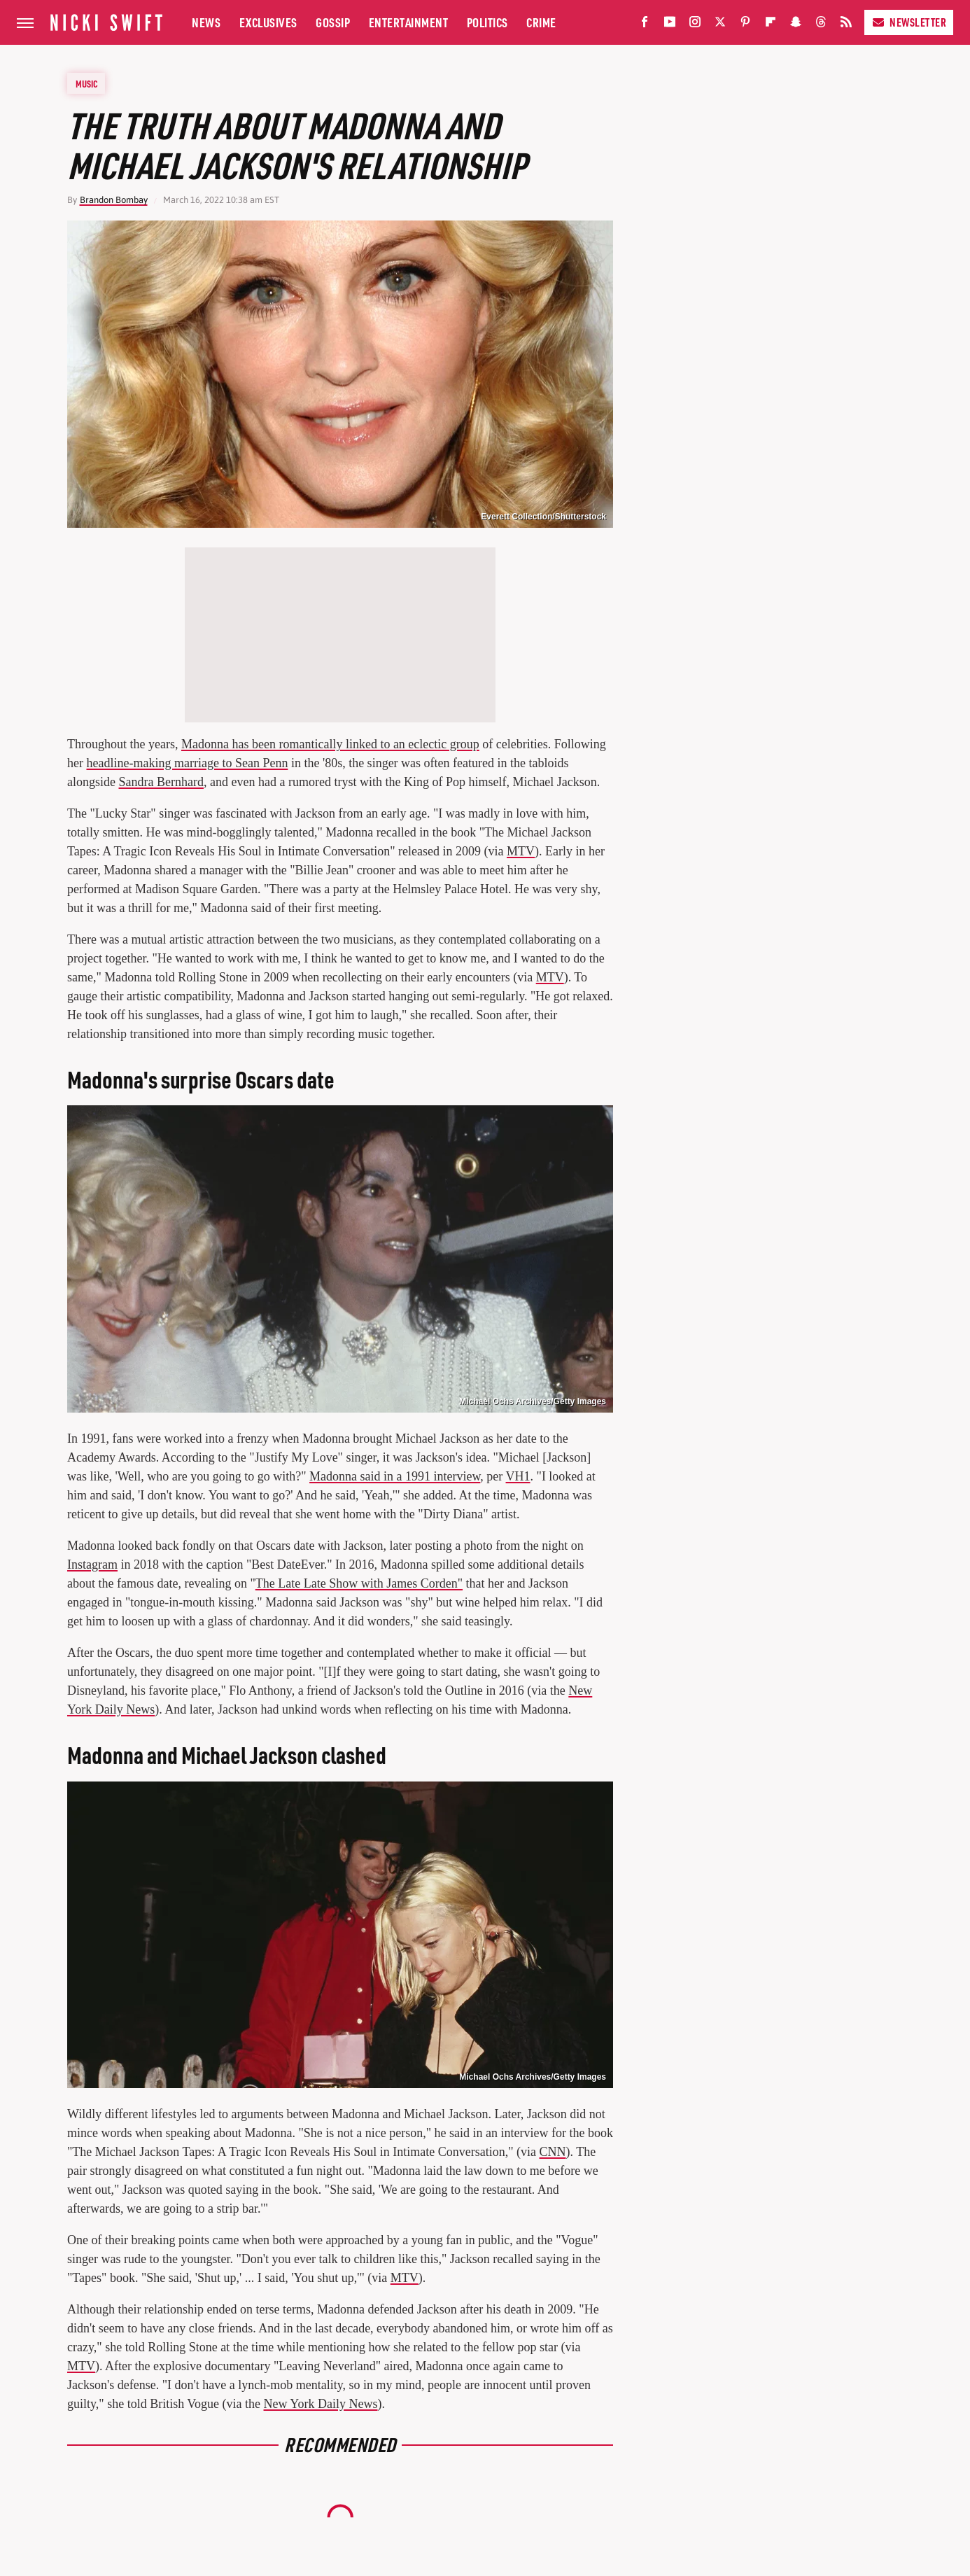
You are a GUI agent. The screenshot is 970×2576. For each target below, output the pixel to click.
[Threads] (821, 25)
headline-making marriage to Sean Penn (187, 763)
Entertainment (409, 22)
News (206, 22)
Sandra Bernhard (161, 782)
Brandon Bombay (114, 200)
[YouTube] (670, 25)
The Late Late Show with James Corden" (359, 1583)
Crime (541, 22)
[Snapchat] (796, 25)
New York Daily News (321, 2404)
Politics (487, 22)
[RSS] (846, 25)
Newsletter (908, 22)
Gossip (333, 22)
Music (87, 83)
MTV (521, 851)
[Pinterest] (745, 25)
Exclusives (268, 22)
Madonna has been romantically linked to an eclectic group (330, 744)
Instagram (92, 1565)
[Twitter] (720, 25)
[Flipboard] (771, 25)
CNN (553, 2152)
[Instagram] (695, 25)
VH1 (518, 1476)
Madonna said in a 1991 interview (394, 1476)
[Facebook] (645, 25)
